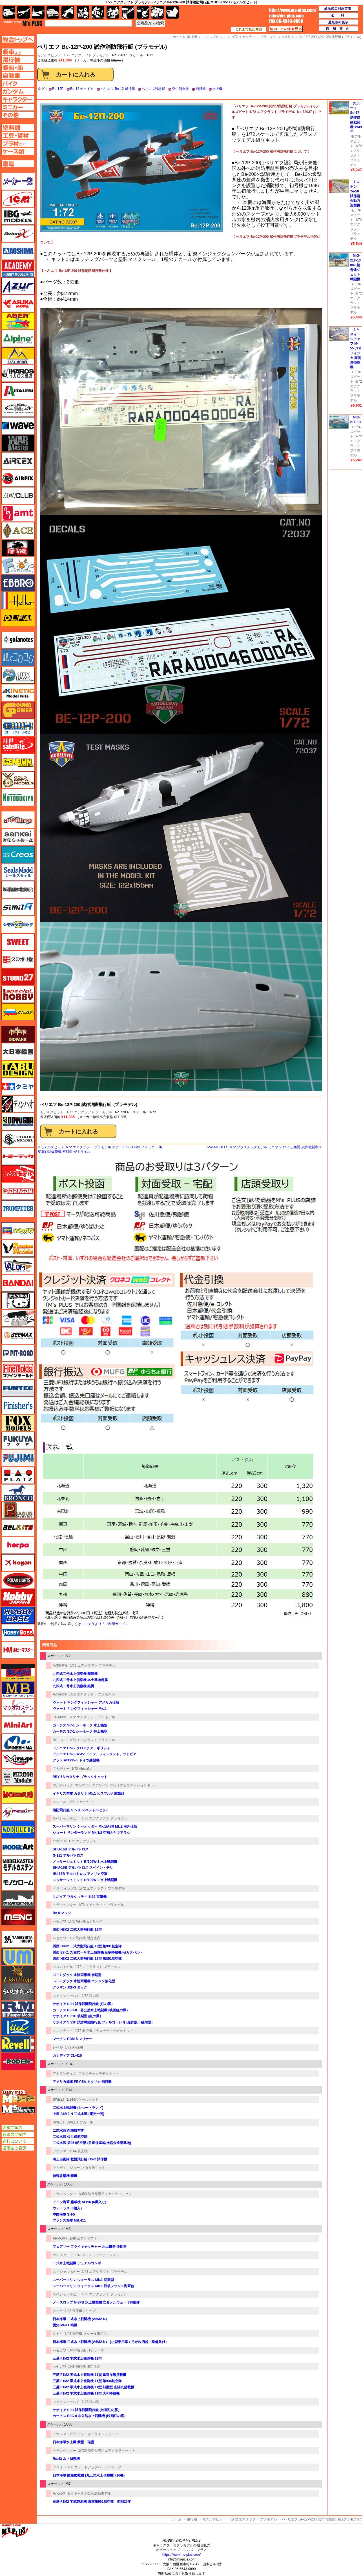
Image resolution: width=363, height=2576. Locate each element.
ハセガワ (59, 1921)
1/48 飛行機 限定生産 (84, 2367)
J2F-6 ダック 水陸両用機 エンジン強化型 (84, 1981)
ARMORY (60, 2238)
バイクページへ (17, 83)
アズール (18, 286)
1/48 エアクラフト (83, 2238)
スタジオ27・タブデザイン (18, 976)
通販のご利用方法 (338, 9)
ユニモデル (18, 1939)
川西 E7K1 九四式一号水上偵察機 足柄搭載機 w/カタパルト (98, 1952)
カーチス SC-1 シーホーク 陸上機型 (80, 1731)
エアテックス (18, 460)
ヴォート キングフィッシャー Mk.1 (79, 1709)
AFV (17, 52)
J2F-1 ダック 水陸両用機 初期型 (77, 1975)
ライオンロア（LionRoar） (18, 1974)
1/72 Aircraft (74, 2047)
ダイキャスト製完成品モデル (89, 2493)
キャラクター (83, 12)
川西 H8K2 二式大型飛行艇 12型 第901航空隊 (87, 1946)
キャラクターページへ (17, 99)
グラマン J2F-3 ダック (70, 1987)
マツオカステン (18, 1707)
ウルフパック (63, 1785)
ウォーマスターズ (18, 443)
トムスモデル (18, 1173)
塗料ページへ (17, 127)
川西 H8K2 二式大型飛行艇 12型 (77, 1930)
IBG (18, 216)
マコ (18, 1672)
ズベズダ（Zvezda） (18, 1011)
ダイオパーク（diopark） (18, 1034)
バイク (67, 12)
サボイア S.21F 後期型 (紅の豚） (78, 2016)
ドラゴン (18, 1191)
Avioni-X (59, 2493)
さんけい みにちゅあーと (18, 837)
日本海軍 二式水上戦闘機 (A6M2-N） (81, 2319)
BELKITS (18, 1527)
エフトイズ (18, 565)
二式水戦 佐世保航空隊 (70, 2137)
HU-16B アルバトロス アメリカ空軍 (80, 1874)
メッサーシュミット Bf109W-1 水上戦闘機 (85, 1862)
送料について (17, 2141)
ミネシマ (18, 1742)
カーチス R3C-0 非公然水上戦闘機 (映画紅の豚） (91, 2010)
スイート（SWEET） (18, 942)
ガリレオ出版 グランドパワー (18, 710)
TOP (22, 23)
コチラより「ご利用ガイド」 (107, 1624)
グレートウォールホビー (18, 727)
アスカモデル (18, 303)
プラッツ (18, 1475)
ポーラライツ (18, 1580)
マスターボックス (18, 1689)
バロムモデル (63, 1967)
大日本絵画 (18, 1051)
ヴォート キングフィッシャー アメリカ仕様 (86, 1702)
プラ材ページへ (17, 143)
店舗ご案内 (17, 2128)
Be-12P (57, 89)
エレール (59, 1802)
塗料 (113, 12)
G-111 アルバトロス (68, 1855)
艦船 (38, 12)
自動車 (53, 12)
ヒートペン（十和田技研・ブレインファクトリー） (18, 1318)
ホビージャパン (18, 1597)
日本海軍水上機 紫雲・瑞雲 (73, 2442)
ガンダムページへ (17, 91)
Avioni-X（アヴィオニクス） (18, 233)
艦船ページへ (17, 67)
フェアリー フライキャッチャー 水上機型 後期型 (90, 2247)
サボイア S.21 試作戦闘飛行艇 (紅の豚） (83, 2004)
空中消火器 (180, 89)
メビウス (18, 1794)
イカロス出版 (18, 373)
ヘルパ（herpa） (18, 1545)
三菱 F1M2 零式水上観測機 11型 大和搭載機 (86, 2393)
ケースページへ (17, 151)
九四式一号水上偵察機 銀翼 (73, 1686)
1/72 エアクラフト (82, 1802)
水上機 (217, 89)
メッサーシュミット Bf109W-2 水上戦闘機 (85, 1880)
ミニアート (18, 1724)
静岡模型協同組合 (18, 889)
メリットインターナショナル (18, 1812)
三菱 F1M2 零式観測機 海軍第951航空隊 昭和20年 (92, 2502)
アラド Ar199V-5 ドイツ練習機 (76, 1760)
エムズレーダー (18, 2096)
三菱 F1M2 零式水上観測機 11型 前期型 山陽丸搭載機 (93, 2387)
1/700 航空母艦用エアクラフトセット (106, 2451)
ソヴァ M (60, 1841)
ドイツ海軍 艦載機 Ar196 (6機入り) (79, 2202)
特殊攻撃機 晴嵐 (65, 2176)
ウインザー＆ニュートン (18, 408)
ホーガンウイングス (18, 1562)
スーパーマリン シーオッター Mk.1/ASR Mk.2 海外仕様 (95, 1826)
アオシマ (59, 2151)
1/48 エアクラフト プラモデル (104, 2272)
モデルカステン (18, 1864)
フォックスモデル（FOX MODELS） (18, 1423)
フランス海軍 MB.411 (69, 2220)
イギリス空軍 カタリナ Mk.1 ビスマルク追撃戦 (88, 1793)
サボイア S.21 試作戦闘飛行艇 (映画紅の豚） (87, 2410)
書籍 (172, 12)
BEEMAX (18, 1335)
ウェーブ (18, 425)
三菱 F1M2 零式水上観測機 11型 (77, 2358)
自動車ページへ (17, 75)
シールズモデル (18, 872)
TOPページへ (17, 39)
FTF (18, 548)
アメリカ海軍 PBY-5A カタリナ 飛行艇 (82, 2082)
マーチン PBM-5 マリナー (72, 2039)
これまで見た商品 (248, 29)
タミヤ (58, 2311)
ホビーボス (18, 1632)
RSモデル (60, 1740)
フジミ (58, 2467)
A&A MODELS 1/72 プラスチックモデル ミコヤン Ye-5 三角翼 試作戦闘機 (262, 1147)
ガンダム (98, 12)
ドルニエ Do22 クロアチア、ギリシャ (81, 1748)
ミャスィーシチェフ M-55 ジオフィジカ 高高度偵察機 (356, 348)
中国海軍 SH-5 (64, 2214)
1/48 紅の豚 (90, 2402)
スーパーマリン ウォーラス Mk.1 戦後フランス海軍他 (93, 2286)
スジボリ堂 (18, 959)
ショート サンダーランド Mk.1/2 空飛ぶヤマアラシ (91, 1833)
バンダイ (18, 1283)
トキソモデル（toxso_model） (18, 1138)
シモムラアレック (18, 924)
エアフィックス (18, 478)
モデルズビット (52, 1112)
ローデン (18, 2061)
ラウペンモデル (18, 2009)
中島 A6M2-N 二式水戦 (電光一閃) (78, 2114)
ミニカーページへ (17, 107)
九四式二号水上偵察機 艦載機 (75, 1674)
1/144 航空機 (78, 2151)
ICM (18, 198)
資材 (143, 12)
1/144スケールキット (83, 2099)
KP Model (60, 1717)
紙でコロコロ (18, 657)
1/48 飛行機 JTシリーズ (86, 2350)
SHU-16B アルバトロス (70, 1849)
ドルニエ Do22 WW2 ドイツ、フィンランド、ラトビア (94, 1754)
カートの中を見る (286, 29)
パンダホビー (18, 1300)
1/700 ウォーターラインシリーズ (93, 2434)
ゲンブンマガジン (18, 762)
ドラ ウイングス (65, 1888)
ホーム (176, 2519)
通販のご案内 (17, 2134)
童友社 (18, 1121)
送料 (338, 15)
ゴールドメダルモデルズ (18, 780)
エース (18, 530)
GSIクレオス (18, 854)
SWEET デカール (80, 2122)
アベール (18, 320)
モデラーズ (18, 1829)
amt (18, 513)
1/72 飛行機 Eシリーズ (85, 1921)
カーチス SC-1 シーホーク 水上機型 (80, 1725)
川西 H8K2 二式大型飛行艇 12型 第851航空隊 (87, 1959)
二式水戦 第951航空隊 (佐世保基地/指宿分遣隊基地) (92, 2143)
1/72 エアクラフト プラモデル (86, 55)
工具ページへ (17, 135)
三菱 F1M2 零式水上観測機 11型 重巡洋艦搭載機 (89, 2375)
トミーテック (18, 1156)
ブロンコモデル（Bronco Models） (18, 1492)
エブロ (18, 583)
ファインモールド (66, 1996)
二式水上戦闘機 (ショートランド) (78, 2108)
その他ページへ (17, 115)
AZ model (60, 1694)
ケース (157, 12)
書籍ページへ (17, 163)
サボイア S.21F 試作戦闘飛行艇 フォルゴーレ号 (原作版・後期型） (103, 2022)
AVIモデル (60, 1666)
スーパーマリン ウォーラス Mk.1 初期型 (83, 2280)
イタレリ (18, 390)
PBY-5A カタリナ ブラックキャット (80, 1777)
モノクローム (18, 1882)
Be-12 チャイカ (82, 89)
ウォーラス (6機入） (68, 2208)
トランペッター (64, 1905)
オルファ (18, 617)
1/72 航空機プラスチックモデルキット (104, 2031)
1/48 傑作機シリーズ (80, 2311)
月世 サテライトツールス (18, 745)
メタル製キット (93, 2168)
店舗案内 (338, 29)
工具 (128, 12)
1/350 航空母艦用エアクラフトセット (106, 2194)
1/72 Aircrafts (82, 1769)
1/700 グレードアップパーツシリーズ (93, 2467)
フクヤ (18, 1440)
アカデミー (61, 1769)
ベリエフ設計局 (153, 89)
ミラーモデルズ (18, 1777)
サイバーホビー (18, 819)
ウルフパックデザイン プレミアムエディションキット (116, 1785)
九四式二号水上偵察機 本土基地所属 (80, 1680)
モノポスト (18, 1899)
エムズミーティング (18, 2109)
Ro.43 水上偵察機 (66, 2459)
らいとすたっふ (18, 1991)
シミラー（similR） (18, 907)
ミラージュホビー (18, 1759)
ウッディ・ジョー (66, 2168)
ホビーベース (18, 1615)
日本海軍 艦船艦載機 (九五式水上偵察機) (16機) (89, 2475)
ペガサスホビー (18, 1510)
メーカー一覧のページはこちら (18, 181)
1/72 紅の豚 (90, 1996)
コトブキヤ (18, 797)
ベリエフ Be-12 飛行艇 (117, 89)
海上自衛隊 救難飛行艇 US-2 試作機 (80, 2159)
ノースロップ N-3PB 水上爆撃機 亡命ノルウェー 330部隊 (96, 2302)
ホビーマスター (18, 1650)
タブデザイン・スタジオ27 (18, 1069)
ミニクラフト (63, 2031)
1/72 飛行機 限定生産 (84, 1938)
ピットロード (18, 1353)
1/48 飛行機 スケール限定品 (86, 2334)
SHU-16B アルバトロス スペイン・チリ (83, 1868)
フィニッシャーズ (18, 1405)
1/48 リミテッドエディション (97, 2255)
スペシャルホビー (66, 1818)
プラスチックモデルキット (98, 2074)
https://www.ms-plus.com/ (181, 2555)
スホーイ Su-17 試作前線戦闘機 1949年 (356, 117)
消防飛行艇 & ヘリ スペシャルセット (81, 1810)
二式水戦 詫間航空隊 (68, 2130)
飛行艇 (201, 89)
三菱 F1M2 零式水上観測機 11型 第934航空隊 (87, 2381)
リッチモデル (18, 2026)
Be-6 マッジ (62, 1913)
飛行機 (192, 2519)
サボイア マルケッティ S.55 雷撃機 (80, 1897)
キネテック (18, 692)
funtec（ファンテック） (18, 1388)
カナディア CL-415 (67, 2056)
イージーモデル (18, 355)
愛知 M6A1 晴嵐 (65, 2325)
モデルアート (18, 1847)
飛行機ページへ (17, 59)
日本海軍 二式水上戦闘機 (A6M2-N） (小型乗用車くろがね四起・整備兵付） (111, 2342)
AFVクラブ (18, 495)
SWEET (59, 2099)
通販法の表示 (17, 2148)
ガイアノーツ (18, 640)
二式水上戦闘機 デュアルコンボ (77, 2263)
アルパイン (18, 338)
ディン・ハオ (18, 1104)
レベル (58, 2047)
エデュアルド (63, 2255)
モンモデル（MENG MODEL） (18, 1916)
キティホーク (18, 675)
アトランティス (64, 2074)
